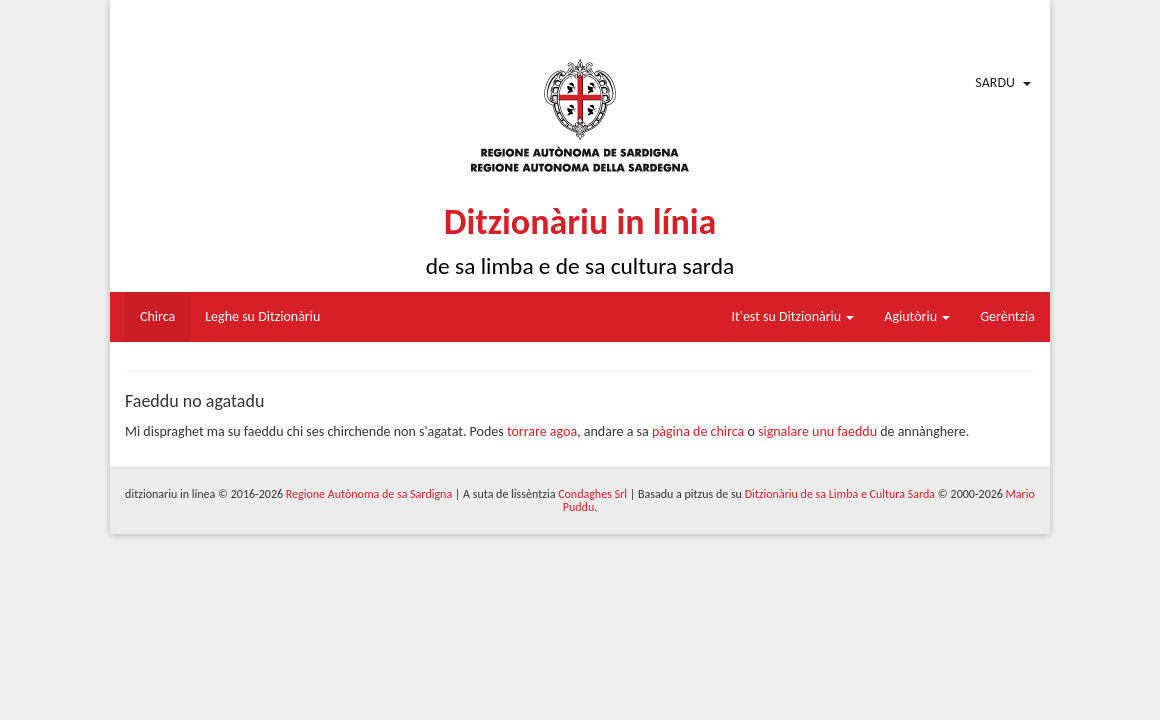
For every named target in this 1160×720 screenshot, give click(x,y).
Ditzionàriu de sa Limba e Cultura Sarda (840, 494)
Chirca (157, 316)
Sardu (995, 82)
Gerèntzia (1007, 316)
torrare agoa (542, 431)
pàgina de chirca (698, 431)
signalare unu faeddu (817, 431)
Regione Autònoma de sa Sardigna (369, 494)
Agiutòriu (917, 316)
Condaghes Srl (592, 494)
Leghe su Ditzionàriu (262, 316)
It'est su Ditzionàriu (793, 316)
